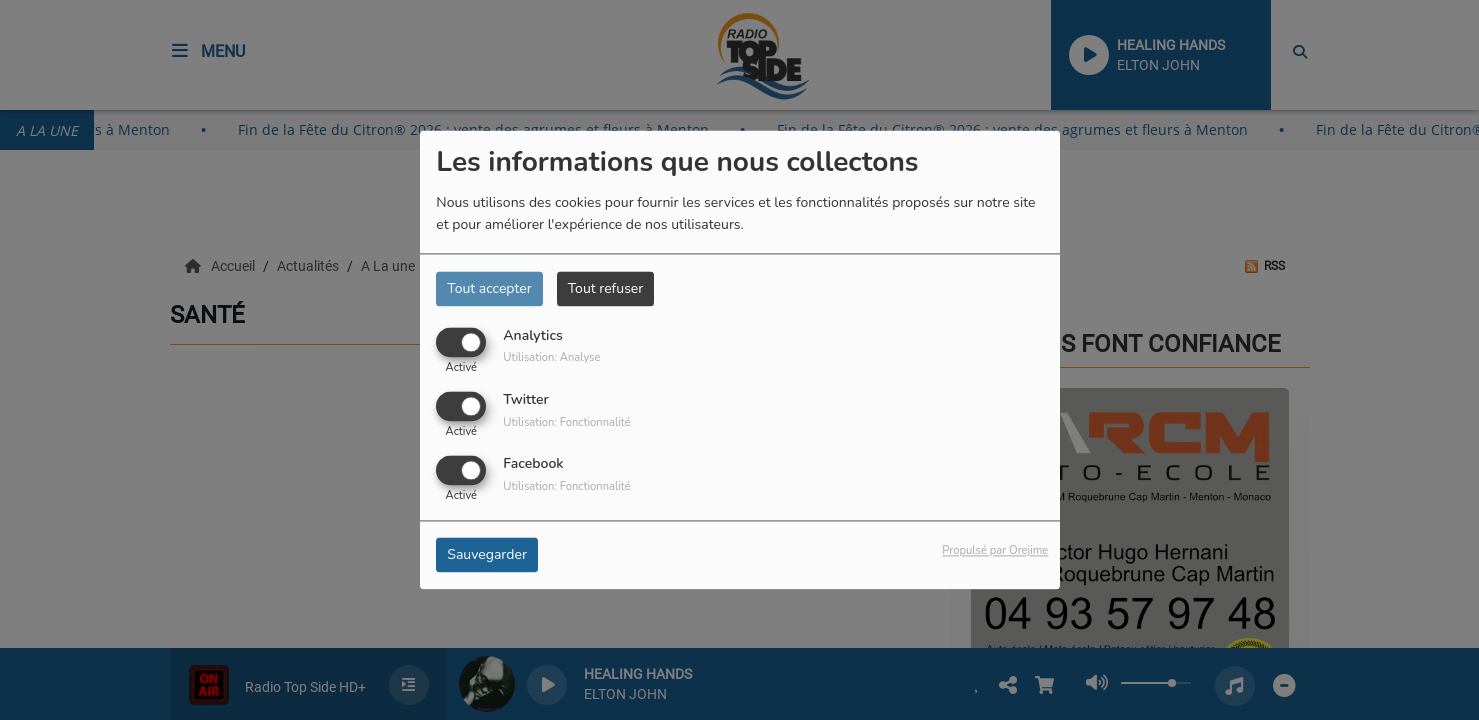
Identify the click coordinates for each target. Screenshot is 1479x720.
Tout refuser (606, 288)
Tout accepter (489, 288)
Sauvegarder (487, 555)
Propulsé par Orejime (995, 551)
